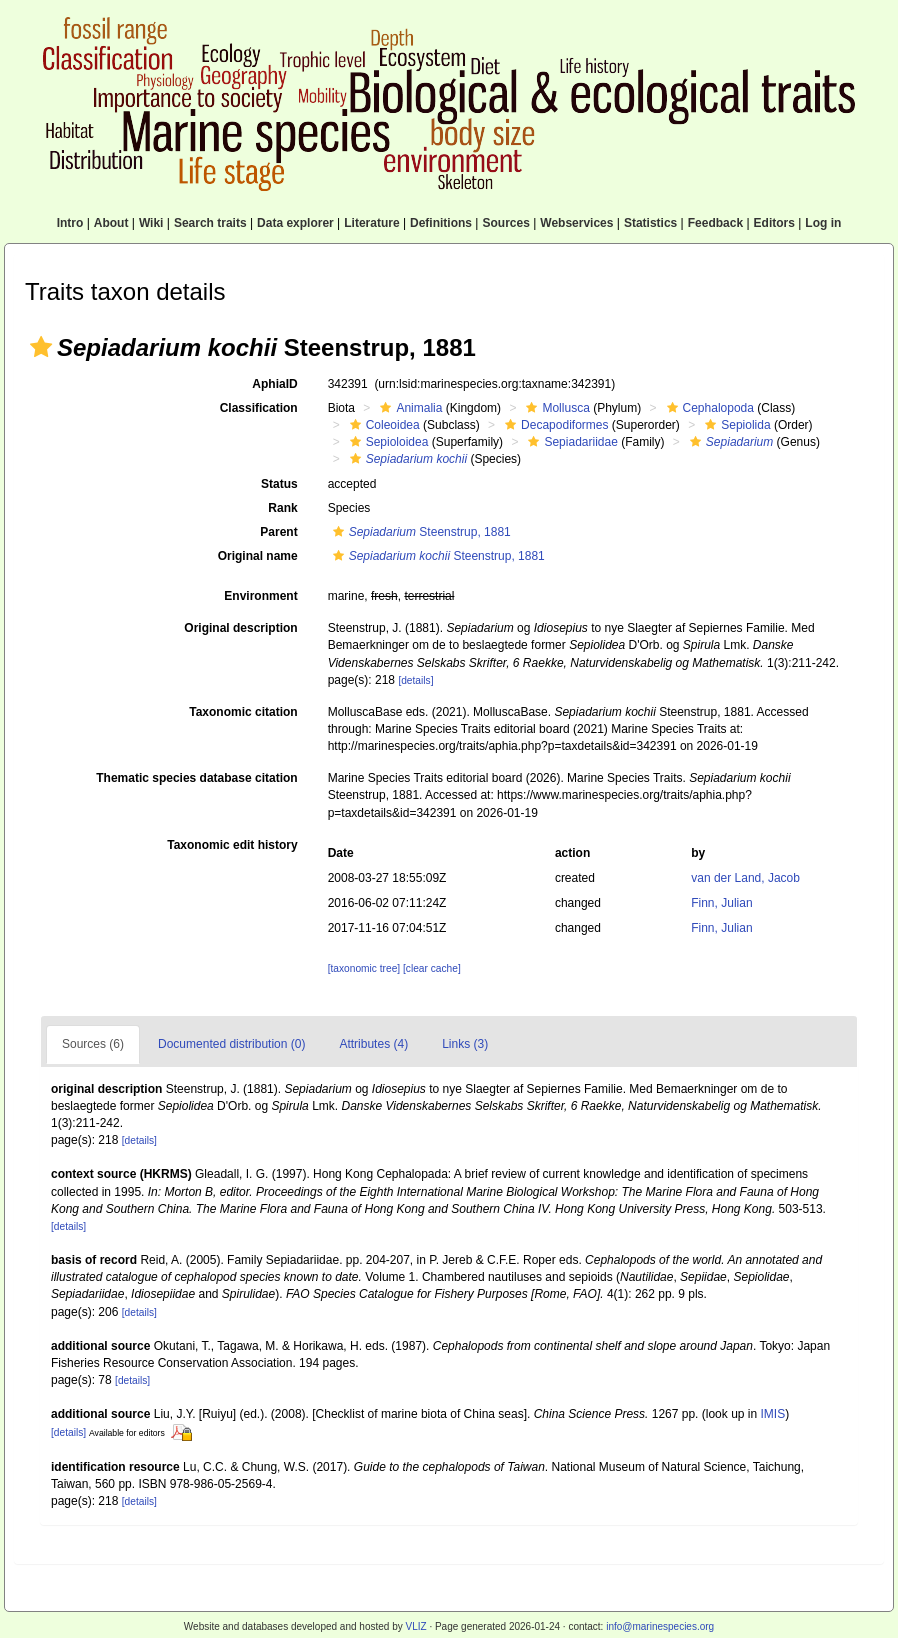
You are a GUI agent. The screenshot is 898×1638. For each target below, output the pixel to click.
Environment (260, 596)
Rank (282, 508)
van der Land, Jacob (745, 878)
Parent (278, 532)
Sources (505, 223)
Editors (774, 223)
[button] (41, 347)
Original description (240, 628)
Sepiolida (735, 425)
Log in (823, 223)
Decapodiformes (554, 425)
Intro (70, 223)
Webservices (576, 223)
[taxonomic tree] (364, 968)
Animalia (408, 408)
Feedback (715, 223)
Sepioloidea (387, 442)
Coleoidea (382, 425)
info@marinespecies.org (660, 1626)
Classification (259, 408)
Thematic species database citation (196, 778)
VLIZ (415, 1626)
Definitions (441, 223)
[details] (415, 680)
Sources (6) (93, 1044)
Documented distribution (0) (231, 1044)
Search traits (210, 223)
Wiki (151, 223)
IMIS (773, 1414)
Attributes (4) (373, 1044)
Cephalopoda (708, 408)
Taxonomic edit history (232, 845)
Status (279, 484)
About (111, 223)
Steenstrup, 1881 (419, 532)
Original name (258, 556)
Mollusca (555, 408)
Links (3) (465, 1044)
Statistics (650, 223)
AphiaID (274, 384)
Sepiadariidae (570, 442)
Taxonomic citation (243, 712)
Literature (371, 223)
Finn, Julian (721, 903)
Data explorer (295, 223)
